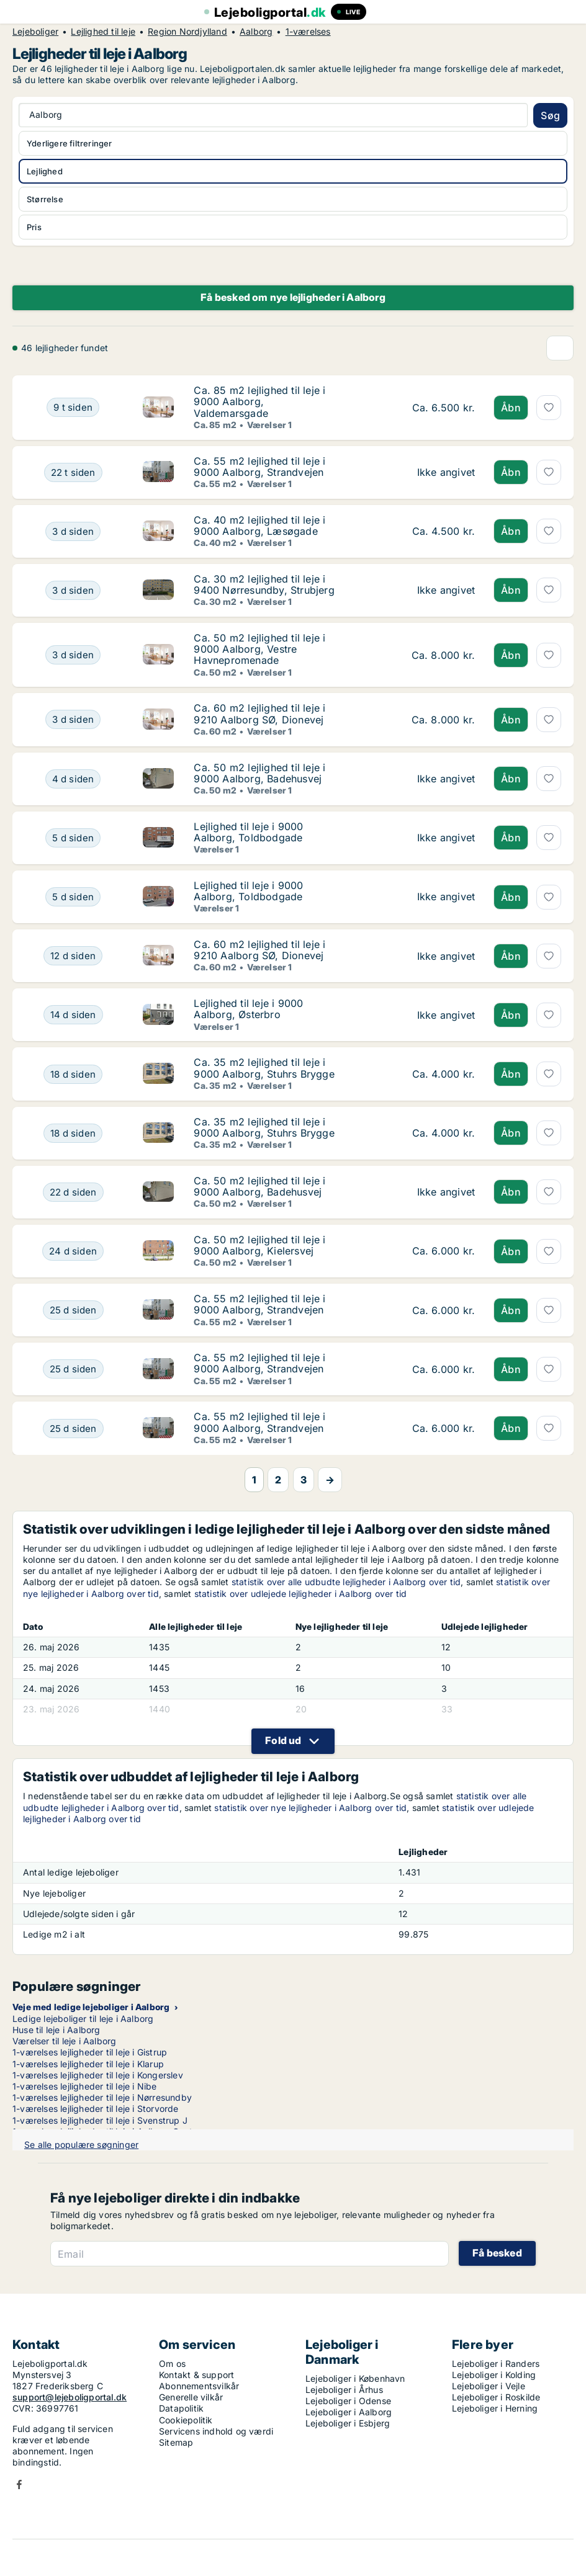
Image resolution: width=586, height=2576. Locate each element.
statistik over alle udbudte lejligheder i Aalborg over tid (346, 1581)
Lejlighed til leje (103, 32)
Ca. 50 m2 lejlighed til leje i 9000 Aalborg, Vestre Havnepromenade (259, 649)
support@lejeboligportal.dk (69, 2397)
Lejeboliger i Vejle (488, 2386)
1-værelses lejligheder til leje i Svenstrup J (99, 2120)
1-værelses (308, 32)
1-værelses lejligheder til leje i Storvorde (95, 2108)
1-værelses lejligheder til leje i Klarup (88, 2064)
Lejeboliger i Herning (495, 2408)
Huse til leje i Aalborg (56, 2029)
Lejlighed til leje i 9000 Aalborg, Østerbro (248, 1009)
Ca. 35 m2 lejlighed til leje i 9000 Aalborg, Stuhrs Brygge (264, 1068)
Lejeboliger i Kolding (494, 2374)
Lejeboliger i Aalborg (348, 2412)
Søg (550, 115)
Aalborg (256, 32)
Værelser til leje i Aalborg (64, 2041)
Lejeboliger (35, 32)
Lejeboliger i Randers (495, 2363)
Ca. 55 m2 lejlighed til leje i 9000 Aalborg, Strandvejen (259, 466)
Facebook (19, 2484)
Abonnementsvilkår (199, 2386)
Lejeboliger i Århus (344, 2389)
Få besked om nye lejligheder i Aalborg (293, 297)
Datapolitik (181, 2408)
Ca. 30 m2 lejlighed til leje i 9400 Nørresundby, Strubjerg (264, 584)
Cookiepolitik (186, 2420)
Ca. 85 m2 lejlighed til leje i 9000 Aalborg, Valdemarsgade (259, 401)
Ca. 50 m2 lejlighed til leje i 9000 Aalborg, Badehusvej (259, 773)
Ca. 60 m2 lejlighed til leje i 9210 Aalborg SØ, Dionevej (259, 713)
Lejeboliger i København (355, 2378)
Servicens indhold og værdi (216, 2431)
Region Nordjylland (187, 32)
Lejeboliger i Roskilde (496, 2397)
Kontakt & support (196, 2374)
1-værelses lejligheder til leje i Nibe (84, 2086)
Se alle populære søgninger (81, 2144)
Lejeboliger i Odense (348, 2400)
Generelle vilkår (191, 2397)
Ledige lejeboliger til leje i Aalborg (82, 2018)
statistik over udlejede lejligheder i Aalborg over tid (300, 1593)
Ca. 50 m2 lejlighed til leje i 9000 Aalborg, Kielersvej (259, 1245)
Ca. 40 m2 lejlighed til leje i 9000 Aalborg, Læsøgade (259, 525)
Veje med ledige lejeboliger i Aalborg (90, 2006)
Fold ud (283, 1740)
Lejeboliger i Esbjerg (347, 2423)
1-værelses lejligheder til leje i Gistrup (89, 2052)
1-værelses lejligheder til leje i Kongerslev (97, 2075)
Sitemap (176, 2442)
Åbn (511, 407)
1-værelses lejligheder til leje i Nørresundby (102, 2097)
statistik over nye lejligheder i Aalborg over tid (310, 1807)
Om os (172, 2363)
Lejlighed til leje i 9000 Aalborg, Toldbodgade (248, 832)
